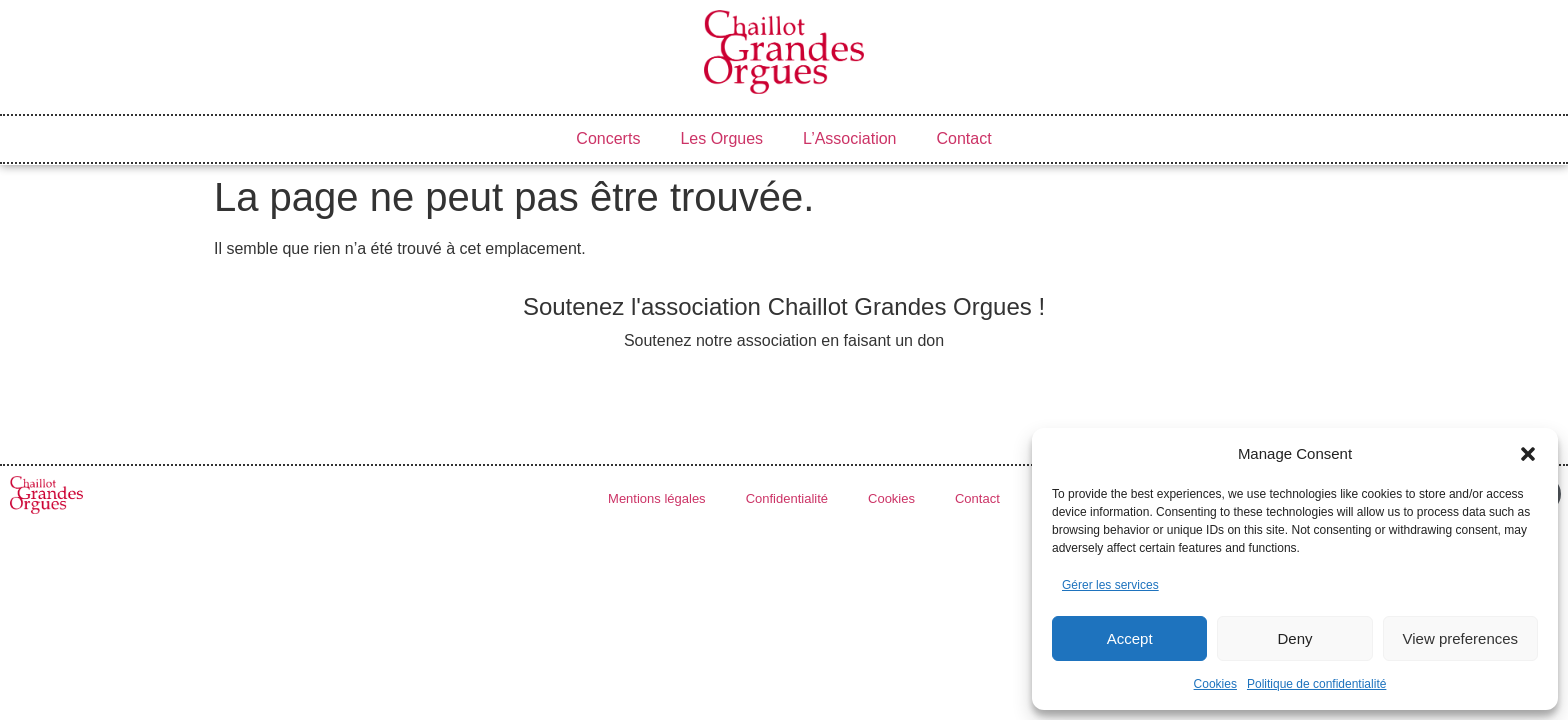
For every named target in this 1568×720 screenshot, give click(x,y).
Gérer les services (1110, 585)
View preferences (1461, 638)
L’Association (849, 138)
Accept (1130, 638)
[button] (1528, 454)
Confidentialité (787, 498)
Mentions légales (657, 498)
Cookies (1215, 684)
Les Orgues (721, 138)
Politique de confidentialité (1316, 684)
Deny (1294, 638)
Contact (964, 138)
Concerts (608, 138)
